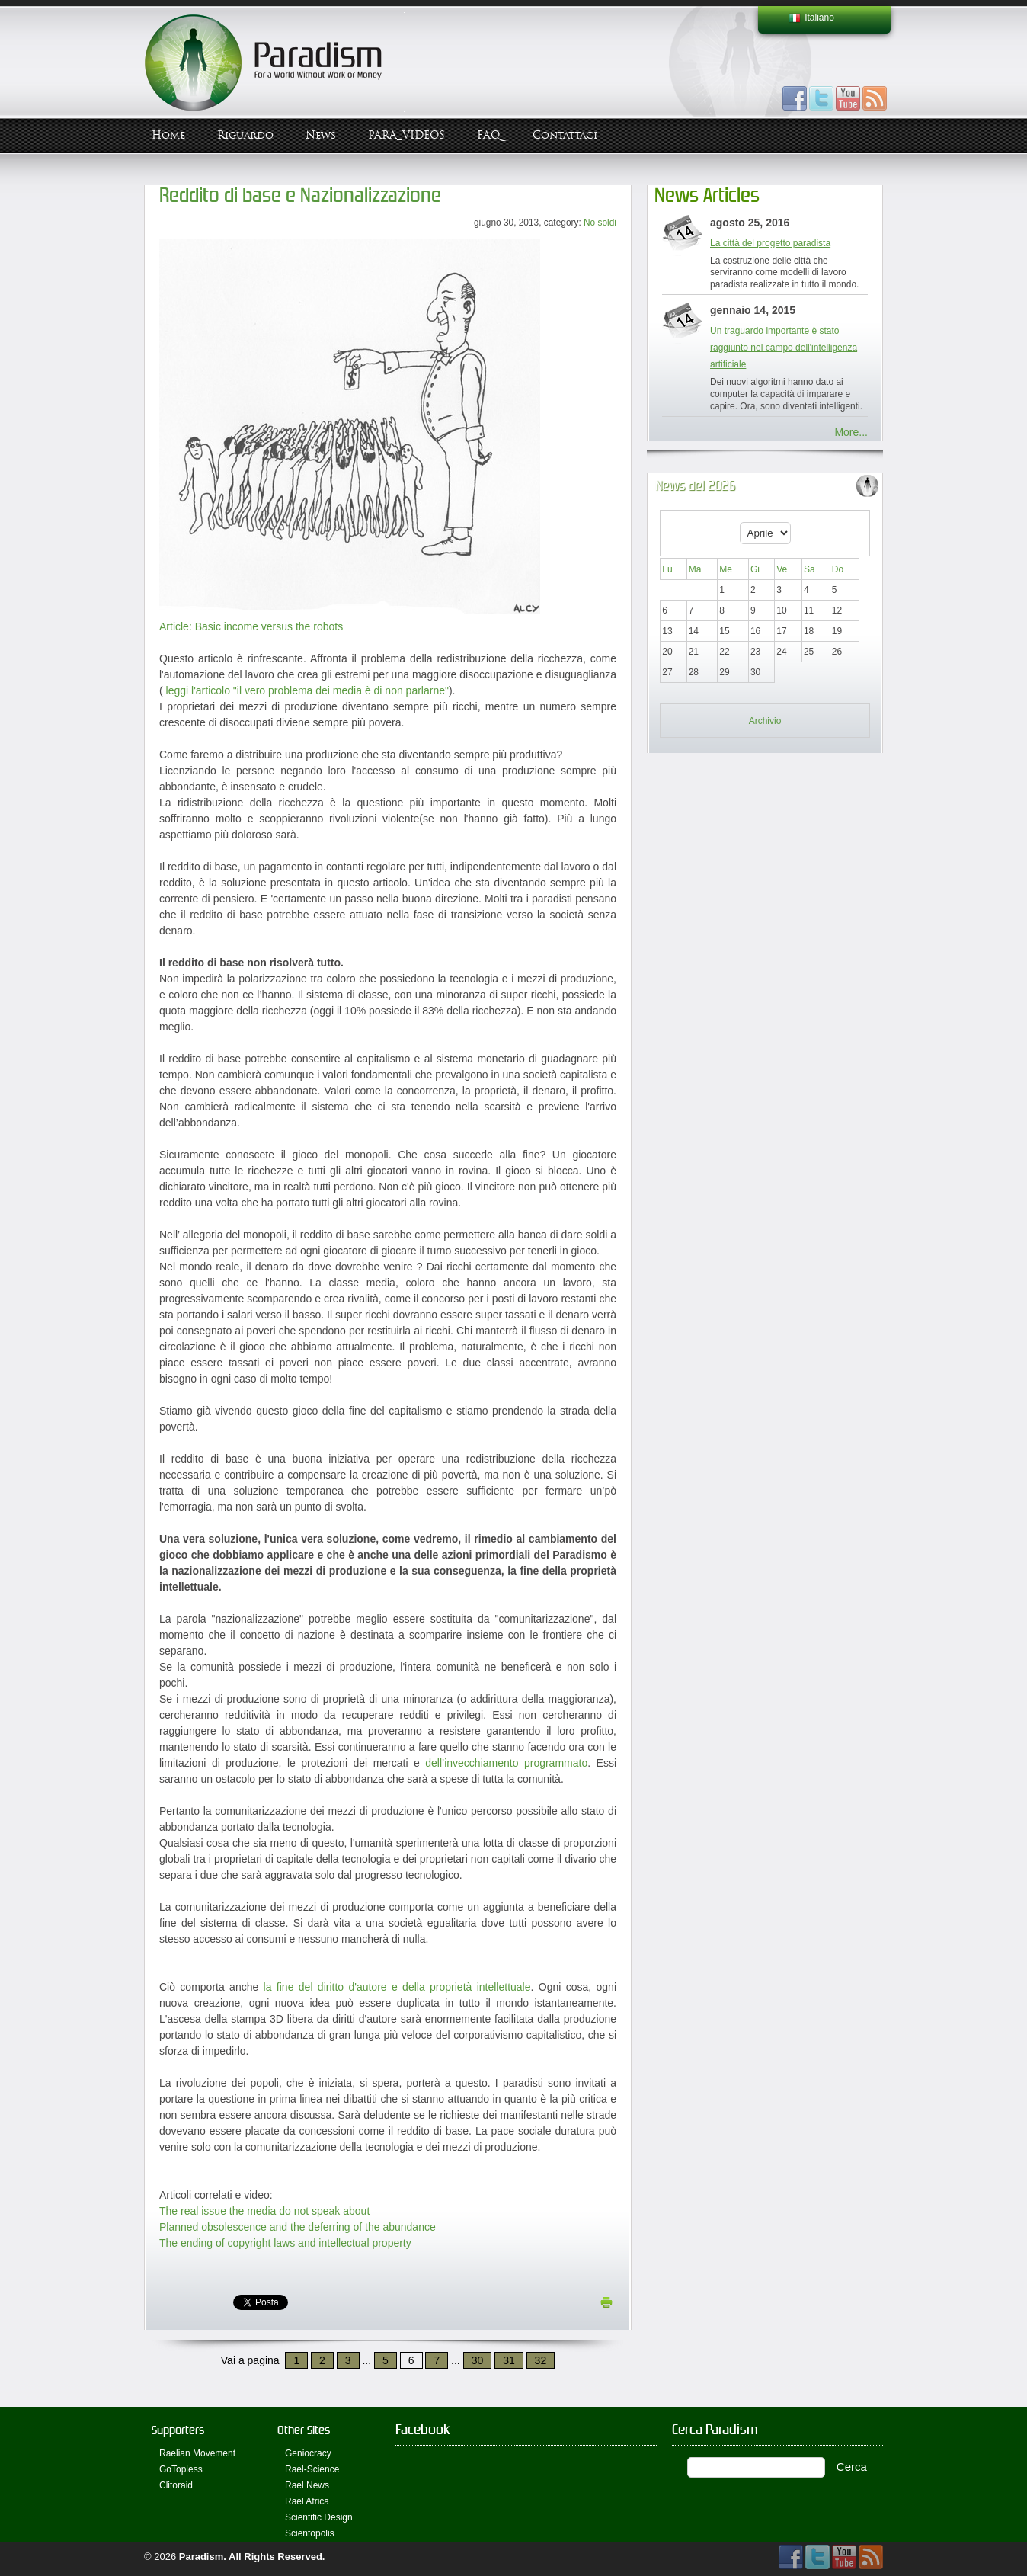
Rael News (307, 2485)
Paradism (201, 2556)
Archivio (765, 721)
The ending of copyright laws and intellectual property (285, 2243)
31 (509, 2360)
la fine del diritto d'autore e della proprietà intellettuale (397, 1987)
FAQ (489, 135)
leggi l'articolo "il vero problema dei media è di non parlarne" (306, 690)
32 (541, 2360)
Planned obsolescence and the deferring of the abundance (297, 2227)
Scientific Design (319, 2517)
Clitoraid (176, 2485)
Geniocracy (308, 2453)
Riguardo (245, 135)
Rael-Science (312, 2469)
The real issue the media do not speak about (264, 2211)
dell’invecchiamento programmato (506, 1763)
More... (851, 432)
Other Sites (303, 2430)
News (321, 135)
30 (478, 2360)
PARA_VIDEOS (406, 135)
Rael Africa (307, 2501)
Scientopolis (309, 2533)
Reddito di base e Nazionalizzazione (300, 195)
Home (168, 135)
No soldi (600, 222)
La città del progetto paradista (770, 243)
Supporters (178, 2430)
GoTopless (181, 2469)
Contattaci (565, 135)
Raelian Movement (197, 2453)
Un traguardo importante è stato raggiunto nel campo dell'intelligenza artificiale (783, 347)
